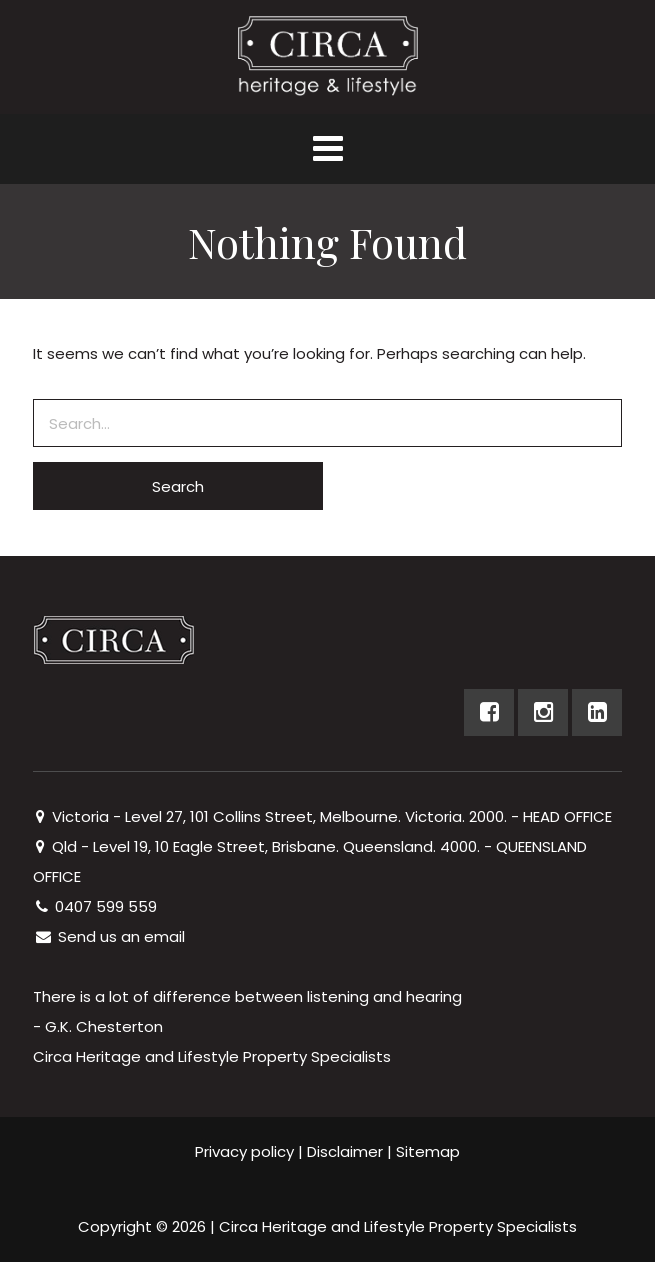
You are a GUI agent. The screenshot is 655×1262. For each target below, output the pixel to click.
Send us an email (109, 936)
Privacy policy (244, 1151)
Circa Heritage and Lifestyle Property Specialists (398, 1226)
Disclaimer (345, 1151)
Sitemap (428, 1151)
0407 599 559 (95, 906)
